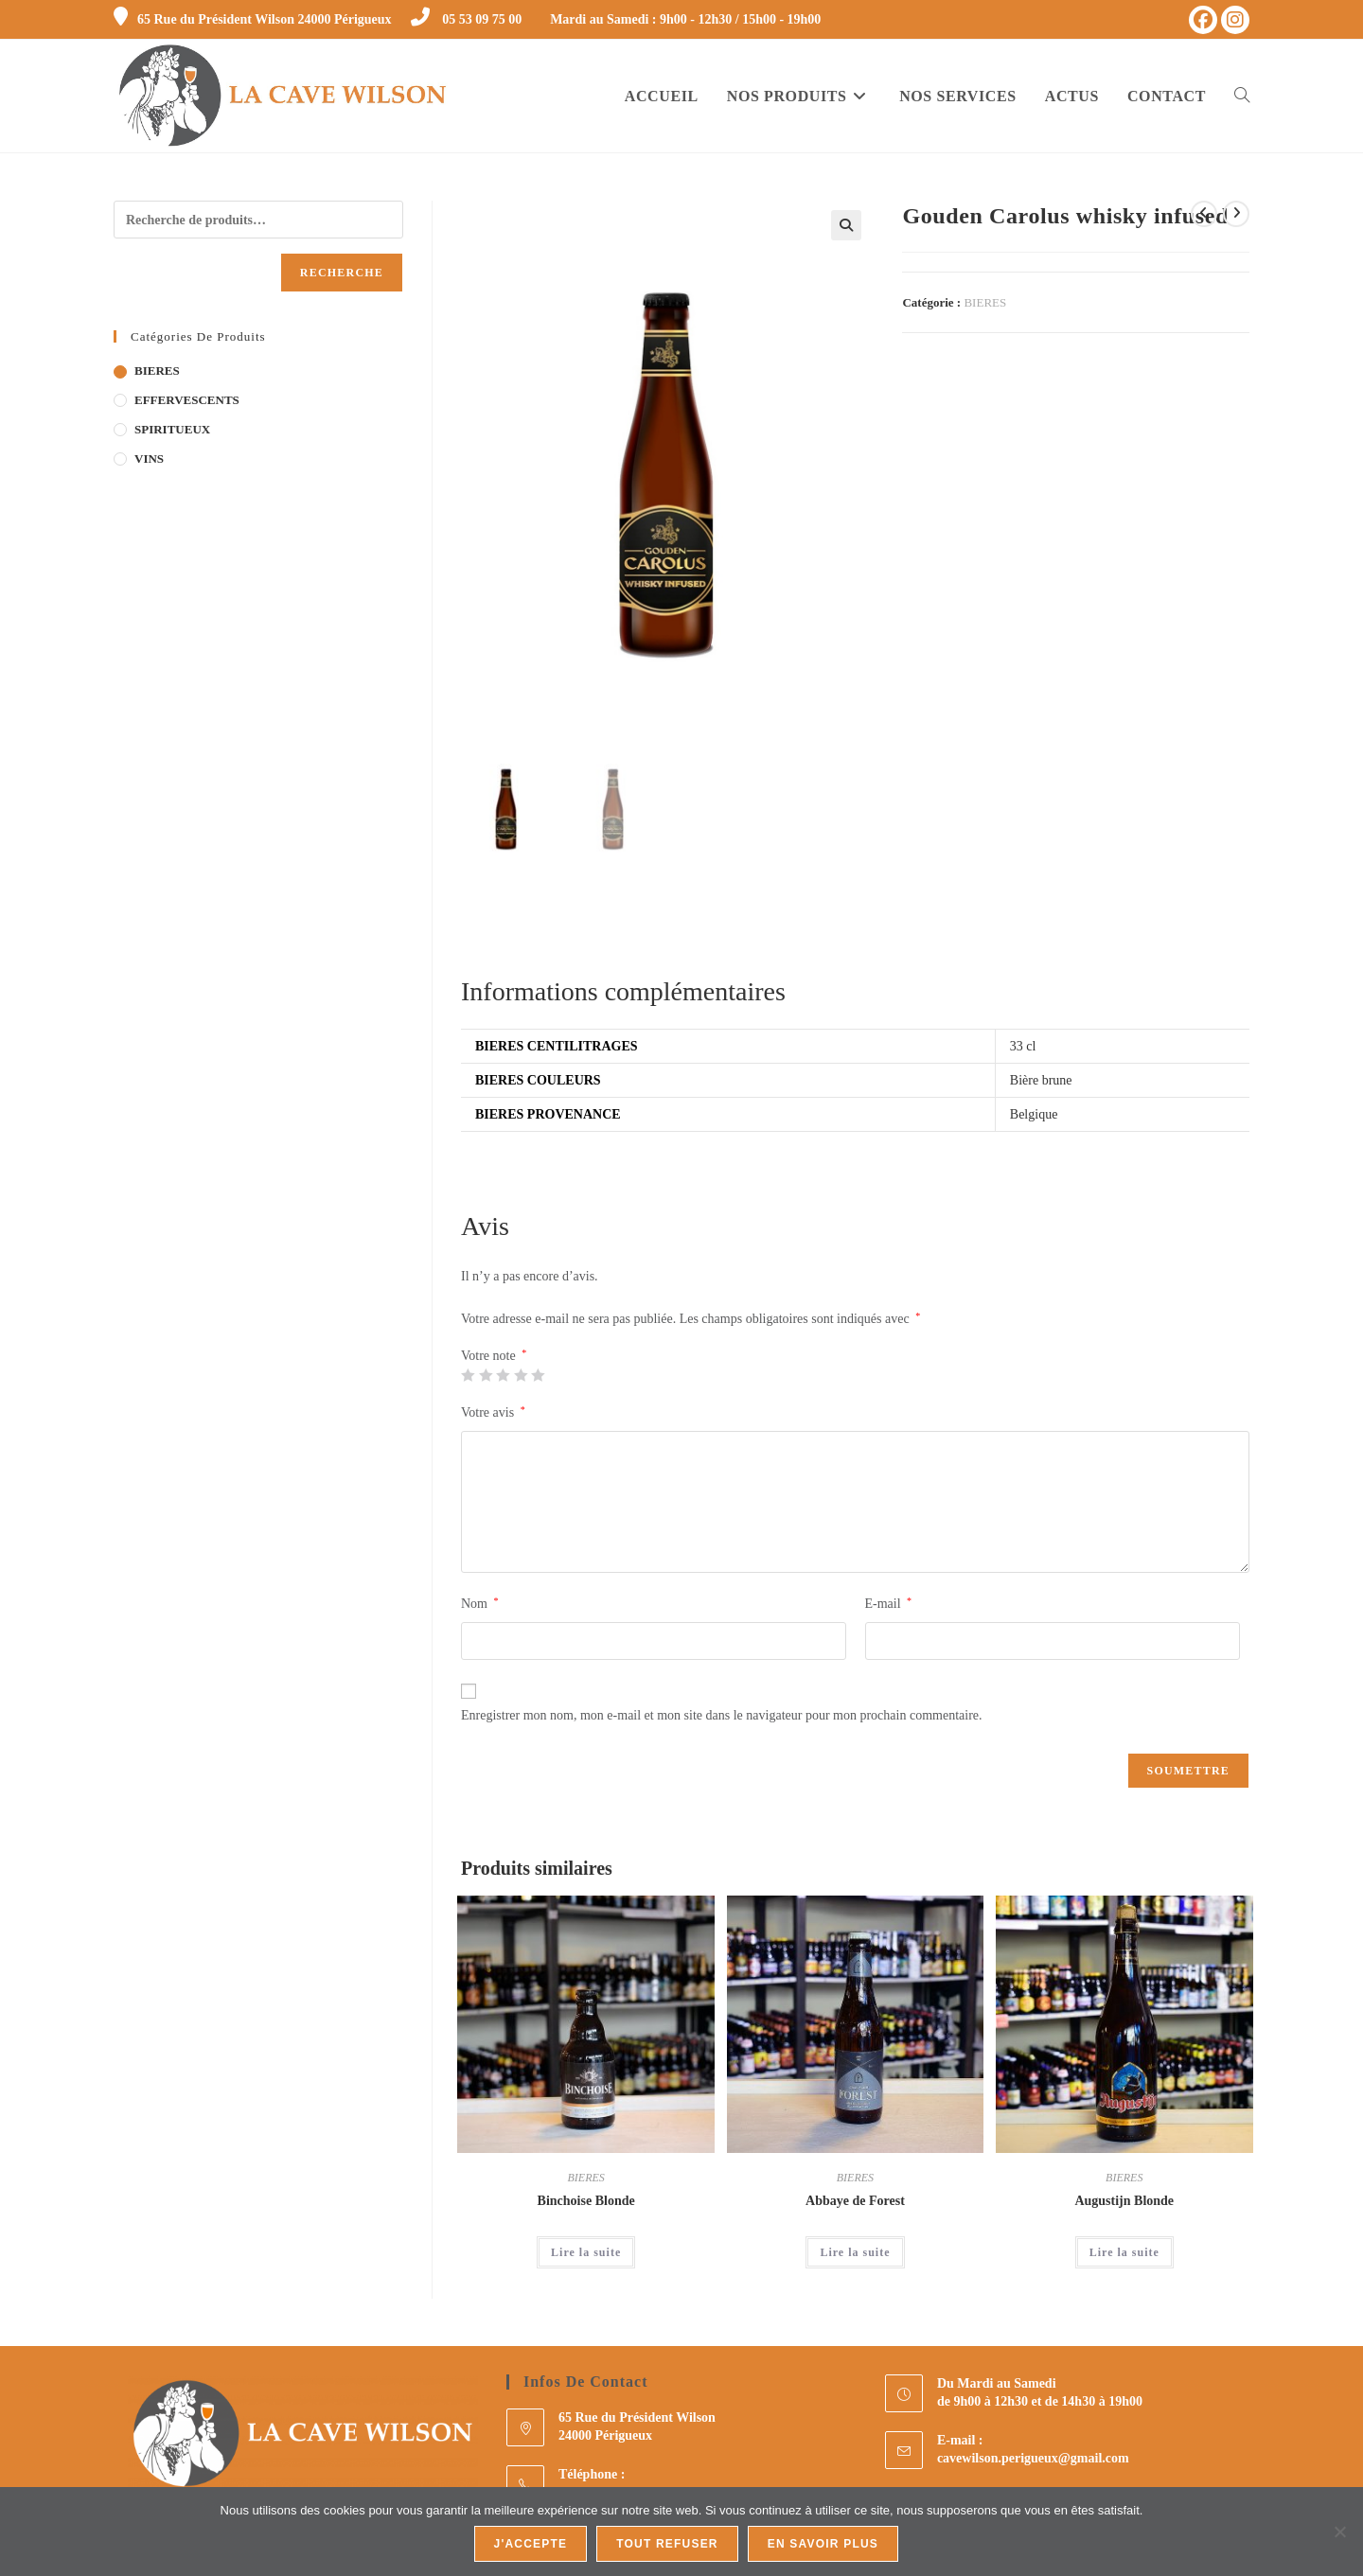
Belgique (1034, 1117)
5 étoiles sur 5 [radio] (537, 1377)
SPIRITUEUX (172, 429)
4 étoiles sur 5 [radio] (520, 1377)
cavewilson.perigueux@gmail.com (1033, 2460)
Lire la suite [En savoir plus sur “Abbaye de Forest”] (855, 2254)
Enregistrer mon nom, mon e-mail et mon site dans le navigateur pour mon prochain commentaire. (721, 1717)
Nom (480, 1605)
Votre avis (493, 1413)
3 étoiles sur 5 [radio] (502, 1377)
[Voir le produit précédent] (1204, 214)
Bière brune (1041, 1082)
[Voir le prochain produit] (1236, 214)
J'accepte (531, 2543)
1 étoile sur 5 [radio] (467, 1377)
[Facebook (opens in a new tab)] (1203, 20)
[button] (846, 225)
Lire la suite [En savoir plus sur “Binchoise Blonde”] (586, 2254)
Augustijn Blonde (1124, 2203)
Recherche (341, 272)
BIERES (985, 302)
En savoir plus (823, 2543)
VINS (149, 458)
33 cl (1023, 1048)
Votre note (493, 1358)
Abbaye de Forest (855, 2203)
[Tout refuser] (1339, 2531)
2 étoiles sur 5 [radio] (485, 1377)
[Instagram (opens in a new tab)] (1235, 20)
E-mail (888, 1605)
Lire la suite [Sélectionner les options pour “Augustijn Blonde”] (1124, 2254)
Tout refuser (667, 2543)
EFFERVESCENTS (186, 400)
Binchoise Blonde (586, 2203)
